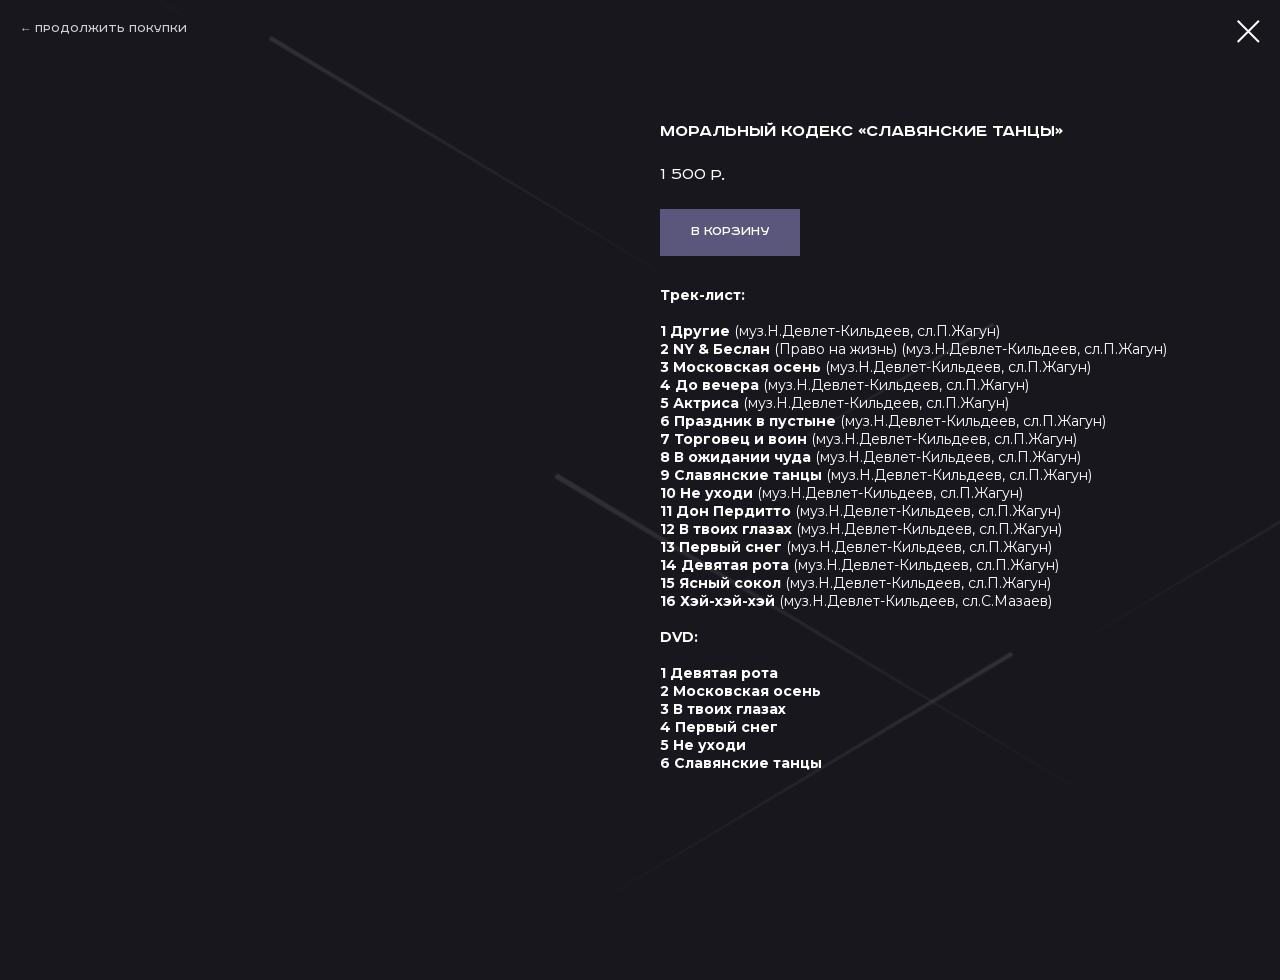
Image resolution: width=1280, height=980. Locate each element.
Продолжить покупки (111, 29)
